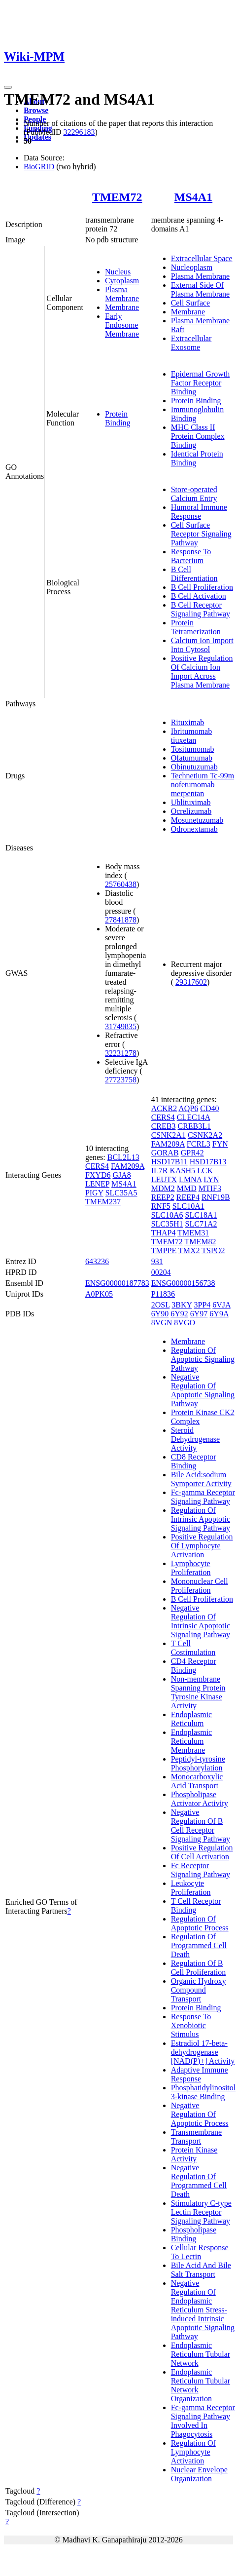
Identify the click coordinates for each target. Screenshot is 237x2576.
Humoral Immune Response (199, 511)
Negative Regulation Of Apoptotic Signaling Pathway (203, 1390)
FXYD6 (98, 1175)
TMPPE (164, 1250)
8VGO (184, 1322)
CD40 (209, 1108)
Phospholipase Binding (193, 2234)
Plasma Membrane (122, 294)
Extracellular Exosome (191, 342)
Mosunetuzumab (197, 820)
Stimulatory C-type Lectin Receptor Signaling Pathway (201, 2212)
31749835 (120, 1026)
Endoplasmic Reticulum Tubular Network (200, 2354)
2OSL (160, 1305)
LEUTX (164, 1179)
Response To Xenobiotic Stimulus (191, 2025)
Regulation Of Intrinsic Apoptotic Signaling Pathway (200, 1519)
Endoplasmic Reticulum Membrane (191, 1741)
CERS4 (97, 1166)
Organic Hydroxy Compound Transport (198, 1990)
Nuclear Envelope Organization (199, 2474)
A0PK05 (99, 1294)
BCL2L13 (123, 1157)
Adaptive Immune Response (199, 2074)
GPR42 (192, 1153)
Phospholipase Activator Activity (199, 1798)
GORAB (165, 1153)
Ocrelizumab (191, 811)
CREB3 (163, 1126)
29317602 (191, 982)
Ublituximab (191, 802)
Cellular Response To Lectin (200, 2252)
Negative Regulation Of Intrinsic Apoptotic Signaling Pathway (200, 1621)
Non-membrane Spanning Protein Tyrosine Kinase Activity (198, 1692)
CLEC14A (193, 1117)
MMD (187, 1188)
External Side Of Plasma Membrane (200, 289)
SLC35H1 (167, 1224)
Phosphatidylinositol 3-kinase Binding (203, 2092)
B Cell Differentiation (194, 573)
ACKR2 (164, 1108)
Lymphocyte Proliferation (191, 1567)
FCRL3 (198, 1144)
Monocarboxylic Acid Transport (197, 1781)
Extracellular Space (202, 258)
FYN (220, 1144)
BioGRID (39, 166)
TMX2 (189, 1250)
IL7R (159, 1170)
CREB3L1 (194, 1126)
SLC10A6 (167, 1215)
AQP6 (188, 1108)
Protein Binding (118, 418)
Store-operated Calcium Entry (194, 493)
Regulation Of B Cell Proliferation (198, 1967)
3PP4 (202, 1305)
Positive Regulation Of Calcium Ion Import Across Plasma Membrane (202, 671)
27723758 (120, 1080)
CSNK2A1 (168, 1135)
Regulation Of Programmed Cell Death (199, 1945)
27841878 (120, 920)
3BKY (181, 1305)
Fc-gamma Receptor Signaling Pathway (203, 1496)
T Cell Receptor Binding (196, 1905)
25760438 (120, 884)
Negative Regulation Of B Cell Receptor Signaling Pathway (200, 1825)
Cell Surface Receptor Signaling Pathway (201, 534)
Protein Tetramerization (196, 627)
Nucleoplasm (191, 267)
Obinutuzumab (194, 767)
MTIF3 (210, 1188)
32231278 (120, 1053)
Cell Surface (190, 303)
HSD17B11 (169, 1161)
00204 (161, 1272)
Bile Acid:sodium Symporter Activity (201, 1479)
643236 (97, 1261)
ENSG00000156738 (183, 1283)
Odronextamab (194, 829)
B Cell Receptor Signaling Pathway (200, 609)
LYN (211, 1179)
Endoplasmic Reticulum (191, 1719)
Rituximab (187, 722)
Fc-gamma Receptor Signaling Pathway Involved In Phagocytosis (203, 2420)
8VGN (161, 1322)
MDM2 (163, 1188)
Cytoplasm (122, 280)
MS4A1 (193, 197)
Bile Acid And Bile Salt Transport (201, 2269)
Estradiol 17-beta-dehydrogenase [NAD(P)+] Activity (203, 2052)
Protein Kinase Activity (194, 2154)
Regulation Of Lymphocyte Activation (193, 2452)
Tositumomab (192, 749)
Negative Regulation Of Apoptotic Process (200, 2114)
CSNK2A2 (205, 1135)
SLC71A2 (201, 1224)
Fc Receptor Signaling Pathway (200, 1870)
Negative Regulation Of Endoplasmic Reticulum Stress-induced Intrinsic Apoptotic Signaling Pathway (203, 2310)
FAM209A (127, 1166)
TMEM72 (117, 197)
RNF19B (216, 1197)
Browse (36, 110)
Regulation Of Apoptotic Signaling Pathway (203, 1359)
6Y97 (199, 1313)
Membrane (122, 307)
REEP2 (162, 1197)
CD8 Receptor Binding (193, 1461)
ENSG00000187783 (117, 1283)
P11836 (163, 1294)
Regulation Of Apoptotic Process (200, 1923)
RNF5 (160, 1206)
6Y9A (218, 1313)
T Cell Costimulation (193, 1647)
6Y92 (179, 1313)
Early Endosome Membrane (122, 325)
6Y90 (160, 1313)
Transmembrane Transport (196, 2136)
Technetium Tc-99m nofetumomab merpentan (203, 784)
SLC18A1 (201, 1215)
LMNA (190, 1179)
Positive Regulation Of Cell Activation (202, 1852)
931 (157, 1261)
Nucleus (118, 272)
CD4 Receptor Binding (193, 1665)
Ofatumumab (191, 758)
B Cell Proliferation (202, 587)
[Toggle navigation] (8, 87)
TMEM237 (103, 1201)
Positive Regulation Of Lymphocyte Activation (202, 1546)
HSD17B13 (208, 1161)
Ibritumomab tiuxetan (191, 735)
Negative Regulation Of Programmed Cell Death (199, 2180)
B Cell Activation (198, 596)
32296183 (79, 132)
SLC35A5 (121, 1193)
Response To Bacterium (191, 556)
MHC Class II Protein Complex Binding (198, 436)
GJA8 (121, 1175)
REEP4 (188, 1197)
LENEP (97, 1184)
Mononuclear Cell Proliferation (199, 1585)
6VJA (221, 1305)
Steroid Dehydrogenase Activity (195, 1439)
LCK (205, 1170)
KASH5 (182, 1170)
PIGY (94, 1193)
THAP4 (163, 1233)
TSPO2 (213, 1250)
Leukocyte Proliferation (191, 1887)
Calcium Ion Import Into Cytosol (202, 645)
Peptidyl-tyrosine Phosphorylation (198, 1763)
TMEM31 (193, 1233)
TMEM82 (200, 1241)
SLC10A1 (188, 1206)
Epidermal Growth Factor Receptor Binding (200, 383)
